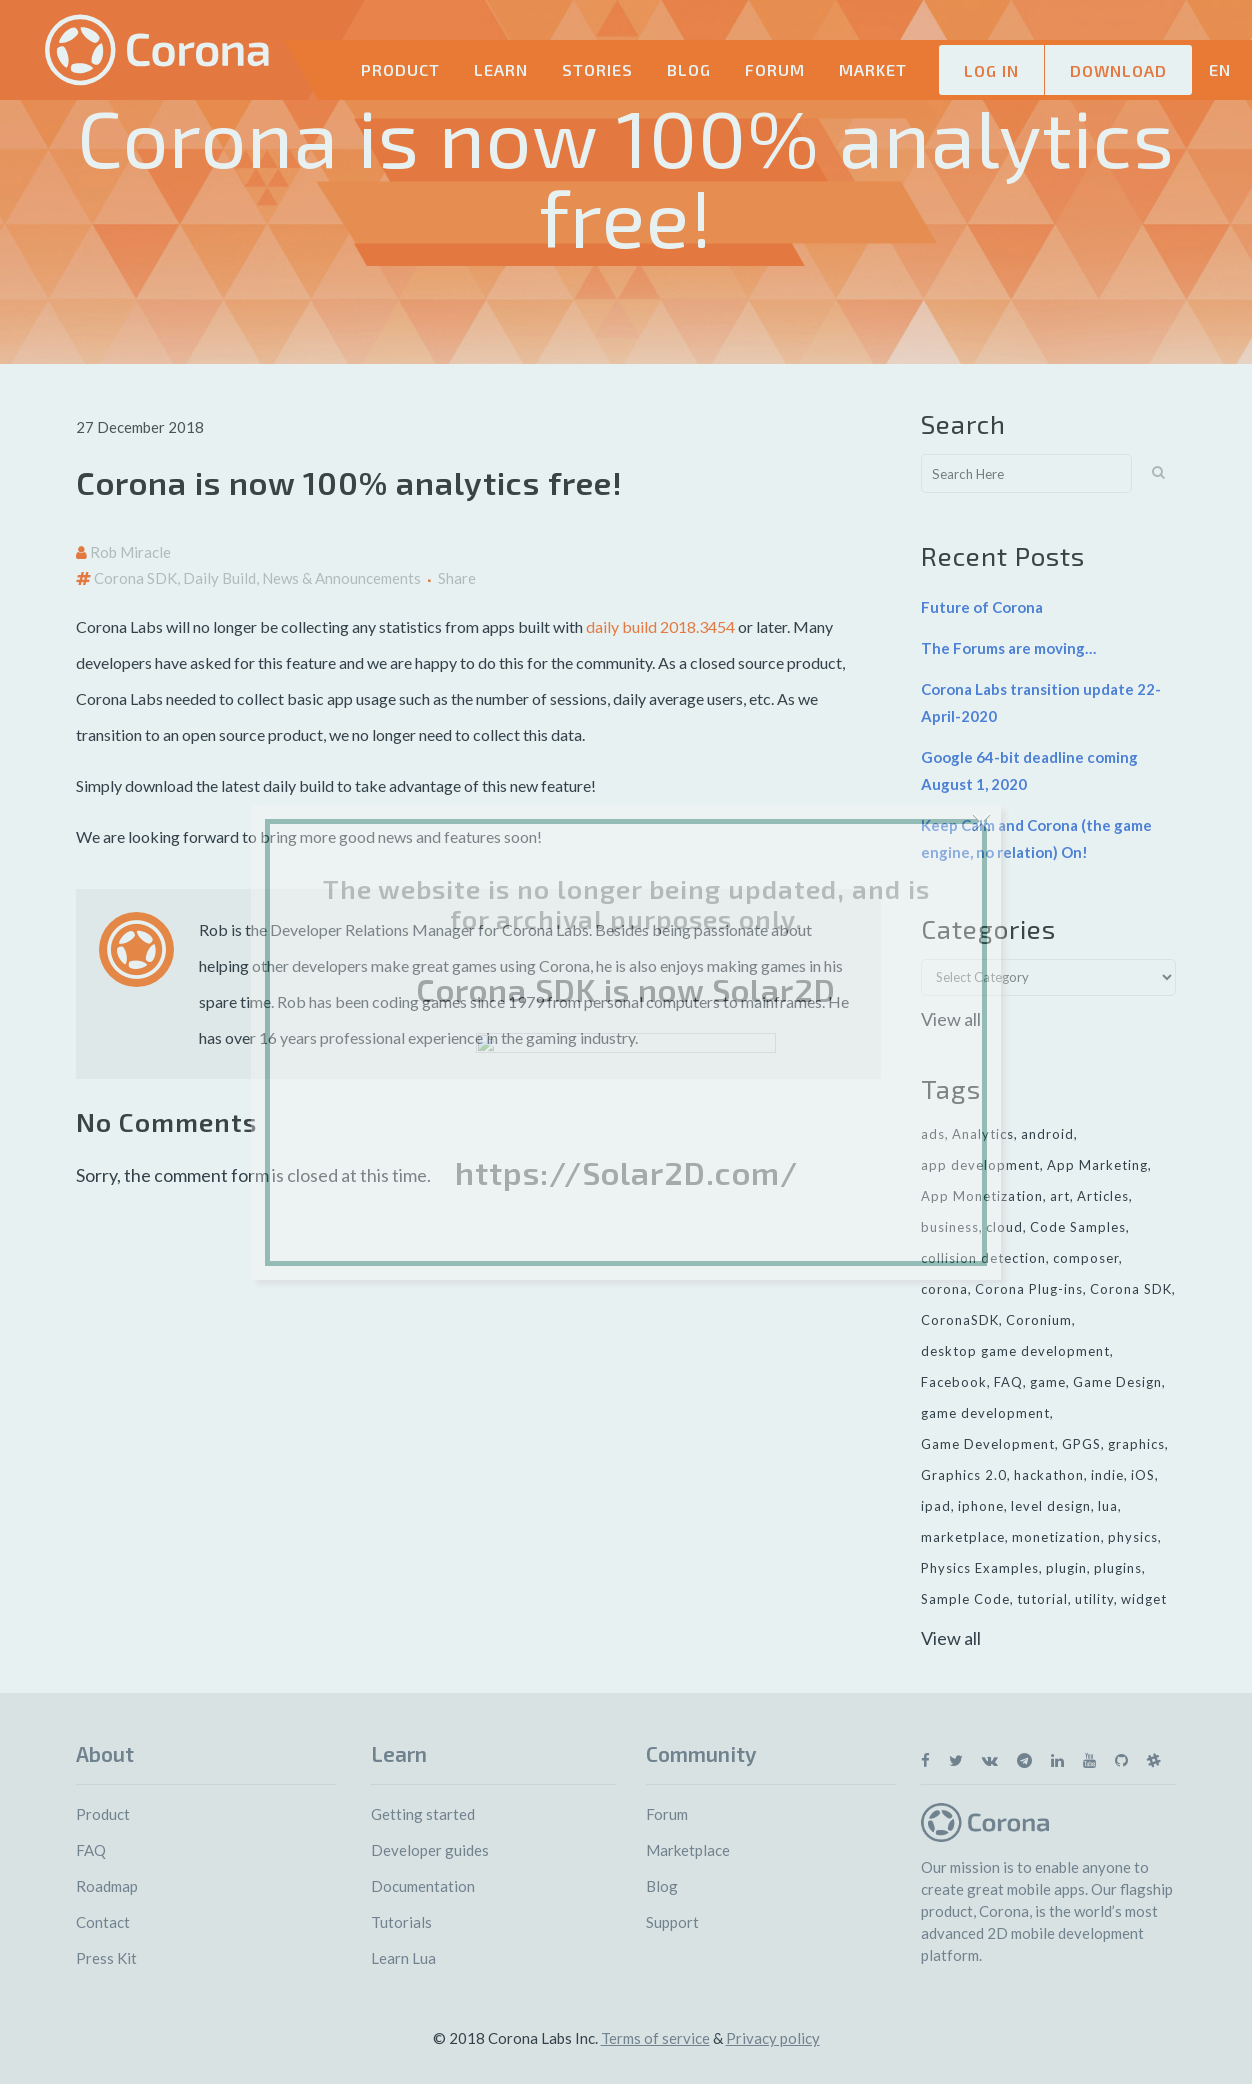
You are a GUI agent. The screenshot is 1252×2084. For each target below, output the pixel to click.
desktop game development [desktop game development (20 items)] (1015, 1351)
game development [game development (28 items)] (985, 1413)
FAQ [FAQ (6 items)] (1008, 1382)
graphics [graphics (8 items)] (1136, 1444)
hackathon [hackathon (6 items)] (1049, 1475)
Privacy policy (773, 2038)
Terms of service (655, 2038)
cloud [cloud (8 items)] (1004, 1227)
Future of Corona (982, 607)
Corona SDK (135, 578)
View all (951, 1019)
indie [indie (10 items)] (1107, 1475)
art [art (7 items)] (1060, 1196)
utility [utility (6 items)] (1094, 1599)
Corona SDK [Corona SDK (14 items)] (1131, 1289)
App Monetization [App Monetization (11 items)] (982, 1196)
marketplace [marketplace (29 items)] (963, 1537)
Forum (667, 1814)
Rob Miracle (130, 552)
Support (672, 1922)
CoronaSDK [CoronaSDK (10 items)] (960, 1320)
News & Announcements (341, 578)
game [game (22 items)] (1048, 1382)
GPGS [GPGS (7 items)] (1081, 1444)
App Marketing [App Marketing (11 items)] (1097, 1165)
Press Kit (106, 1958)
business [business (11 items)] (950, 1227)
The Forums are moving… (1008, 648)
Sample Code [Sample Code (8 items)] (965, 1599)
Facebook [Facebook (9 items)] (954, 1382)
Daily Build (219, 578)
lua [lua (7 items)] (1108, 1506)
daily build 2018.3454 (660, 626)
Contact (103, 1922)
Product (103, 1814)
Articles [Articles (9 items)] (1103, 1196)
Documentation (423, 1886)
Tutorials (401, 1922)
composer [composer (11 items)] (1086, 1258)
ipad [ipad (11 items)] (936, 1506)
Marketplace (688, 1850)
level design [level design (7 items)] (1051, 1506)
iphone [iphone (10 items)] (981, 1506)
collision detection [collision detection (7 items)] (983, 1258)
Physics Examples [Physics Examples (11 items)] (980, 1568)
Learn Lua (403, 1958)
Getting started (423, 1814)
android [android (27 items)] (1047, 1134)
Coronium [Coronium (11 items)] (1039, 1320)
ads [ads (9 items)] (933, 1134)
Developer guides (430, 1850)
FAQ (91, 1850)
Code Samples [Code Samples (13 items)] (1078, 1227)
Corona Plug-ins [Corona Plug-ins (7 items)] (1029, 1289)
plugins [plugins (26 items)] (1118, 1568)
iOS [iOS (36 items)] (1143, 1475)
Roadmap (107, 1886)
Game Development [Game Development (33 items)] (988, 1444)
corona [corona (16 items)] (944, 1289)
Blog (662, 1886)
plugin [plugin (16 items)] (1066, 1568)
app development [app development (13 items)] (980, 1165)
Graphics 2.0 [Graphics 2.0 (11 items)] (964, 1475)
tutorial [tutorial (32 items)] (1042, 1599)
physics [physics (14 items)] (1133, 1537)
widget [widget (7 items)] (1144, 1599)
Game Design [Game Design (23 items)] (1117, 1382)
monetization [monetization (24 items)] (1056, 1537)
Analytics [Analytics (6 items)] (983, 1134)
